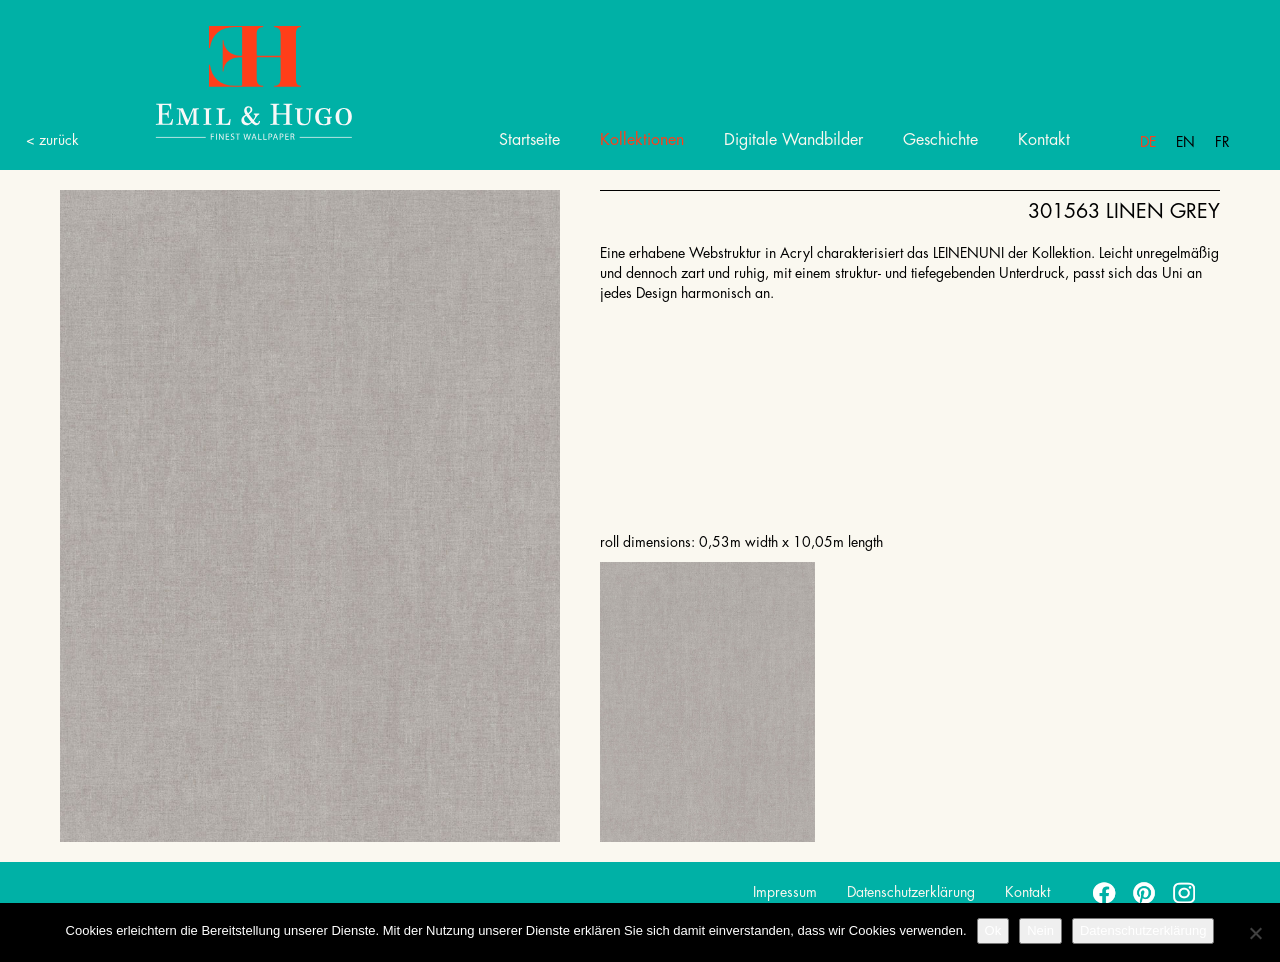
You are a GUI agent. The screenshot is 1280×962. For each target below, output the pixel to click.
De (1148, 142)
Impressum (785, 892)
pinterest (1145, 892)
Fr (1222, 142)
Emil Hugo (230, 81)
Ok (993, 930)
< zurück (52, 140)
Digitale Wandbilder (793, 140)
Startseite (529, 140)
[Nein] (1255, 933)
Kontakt (1044, 140)
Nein (1040, 930)
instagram (1185, 892)
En (1185, 142)
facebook (1105, 892)
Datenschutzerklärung (911, 892)
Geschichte (940, 140)
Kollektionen (642, 140)
